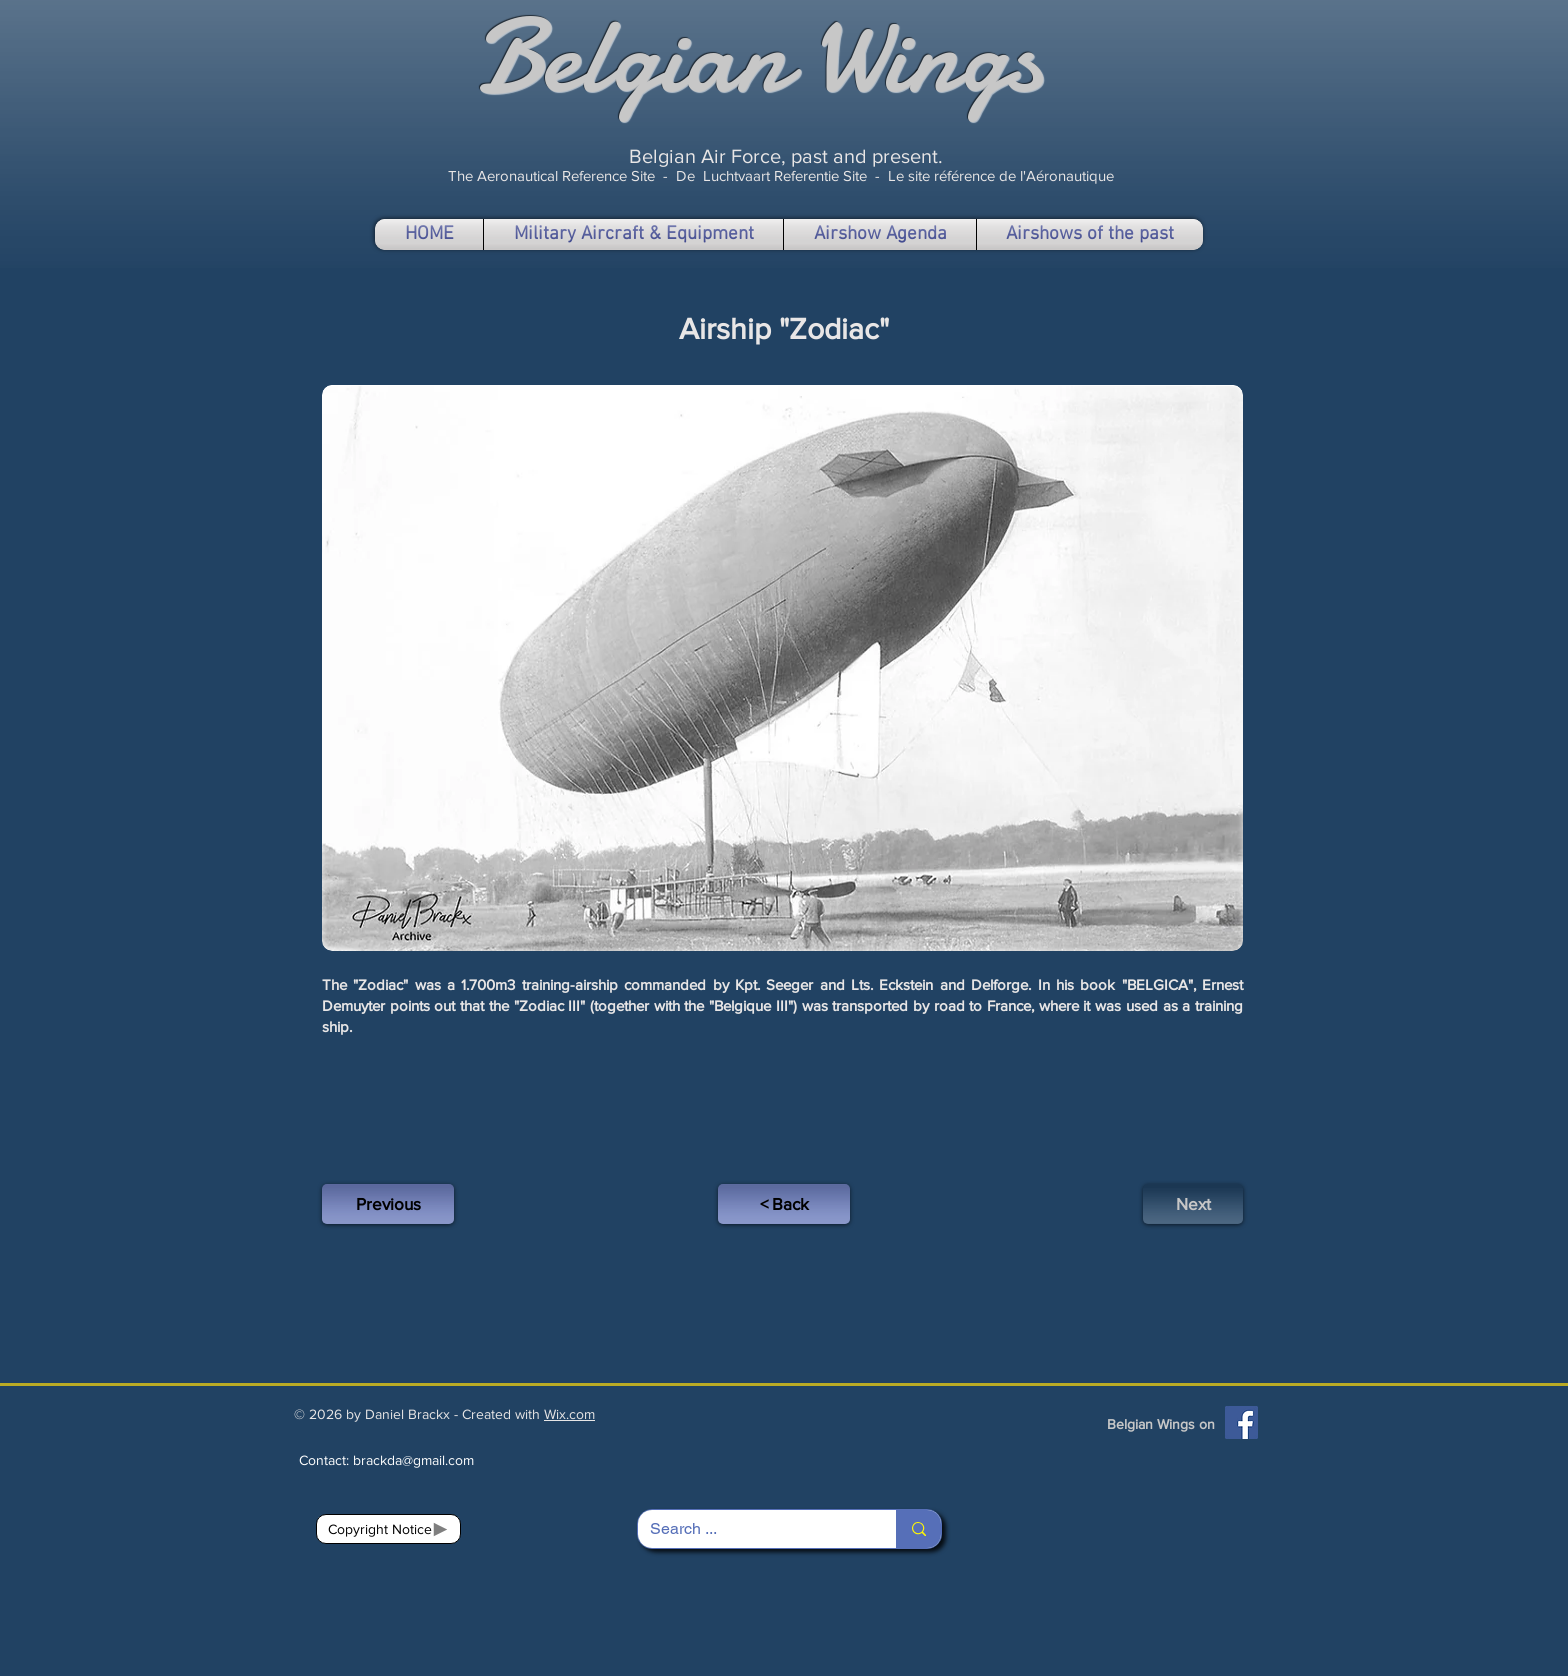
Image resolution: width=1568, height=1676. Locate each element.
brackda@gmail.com (413, 1460)
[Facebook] (1241, 1422)
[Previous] (388, 1204)
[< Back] (784, 1204)
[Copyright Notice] (388, 1529)
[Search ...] (752, 1529)
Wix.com (569, 1414)
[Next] (1193, 1204)
